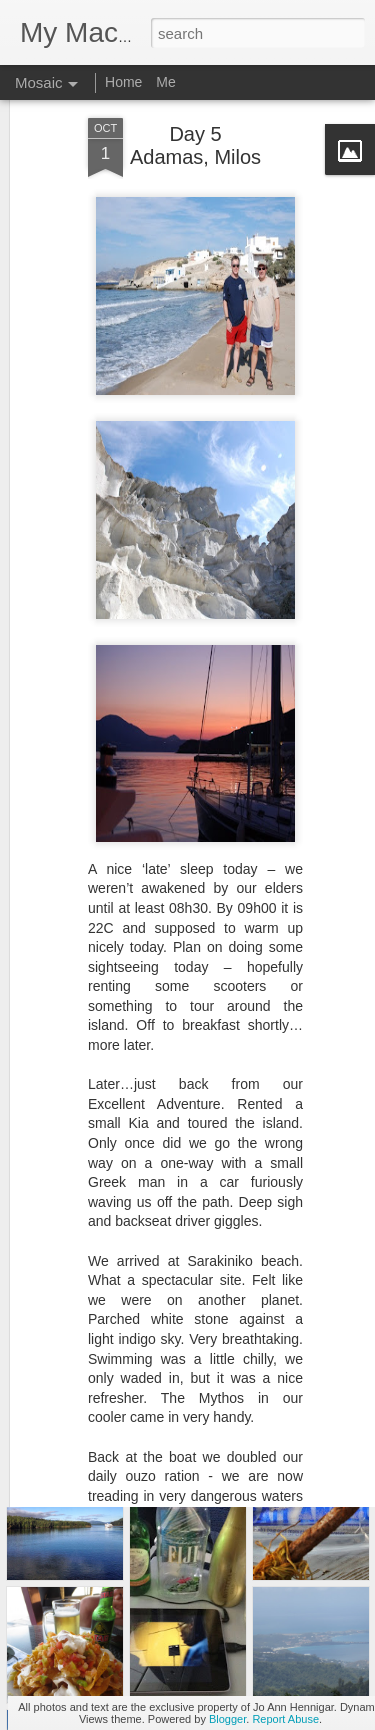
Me (165, 82)
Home (123, 82)
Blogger (227, 1719)
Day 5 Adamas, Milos (195, 106)
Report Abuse (285, 1719)
